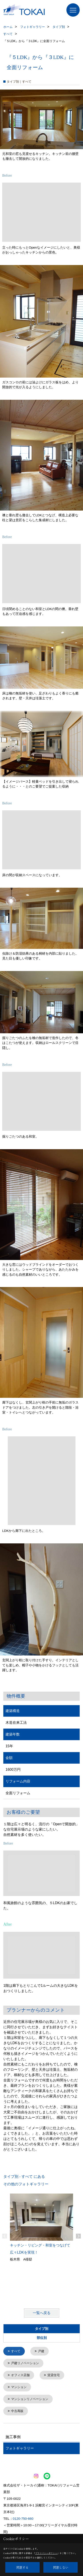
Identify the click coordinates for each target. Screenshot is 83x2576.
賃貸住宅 (53, 2374)
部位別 (42, 2338)
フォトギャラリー (20, 2447)
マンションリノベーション (29, 2398)
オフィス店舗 (20, 2374)
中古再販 (17, 2410)
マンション (19, 2386)
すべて (15, 2351)
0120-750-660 (23, 2517)
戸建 (41, 2351)
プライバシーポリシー (46, 2553)
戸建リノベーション (25, 2363)
